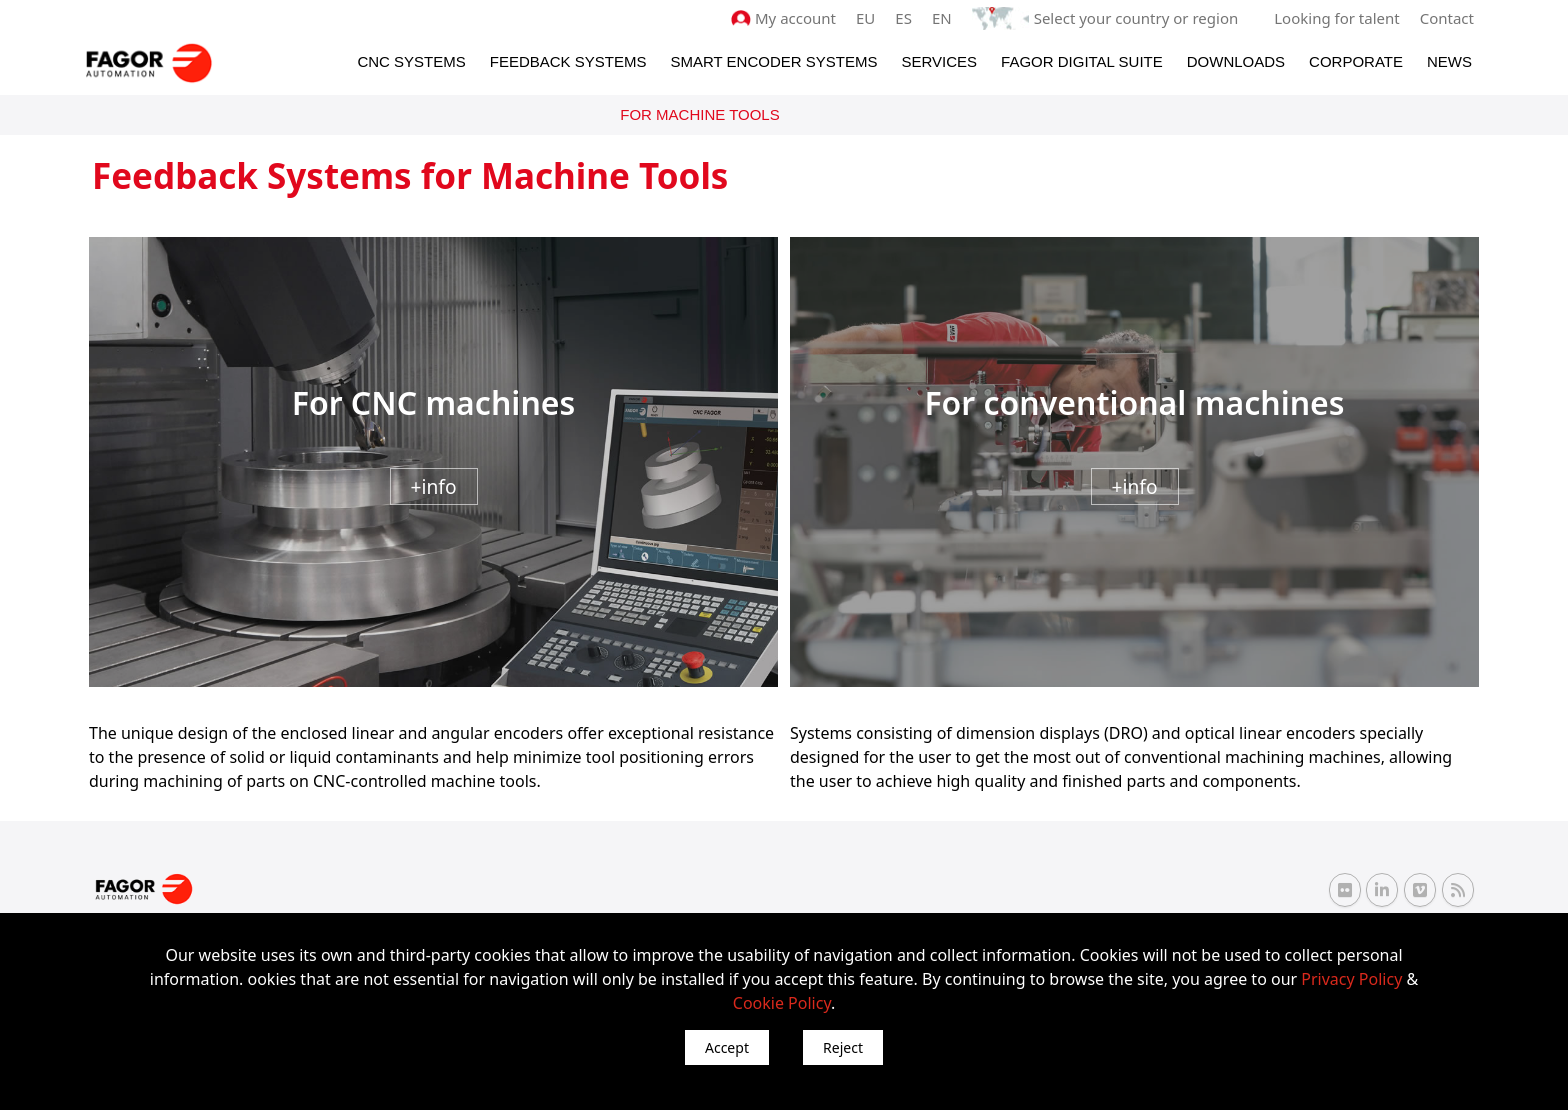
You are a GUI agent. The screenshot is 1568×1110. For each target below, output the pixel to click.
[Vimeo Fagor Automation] (1420, 890)
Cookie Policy (782, 1003)
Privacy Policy (1351, 979)
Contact (1447, 18)
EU (865, 18)
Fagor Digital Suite (1082, 61)
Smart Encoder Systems (773, 61)
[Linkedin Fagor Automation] (1382, 890)
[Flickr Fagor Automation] (1345, 890)
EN (942, 18)
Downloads (1236, 61)
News (1449, 61)
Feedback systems (568, 61)
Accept (727, 1047)
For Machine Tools (699, 114)
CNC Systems (411, 61)
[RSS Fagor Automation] (1458, 890)
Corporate (1356, 61)
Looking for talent (1336, 18)
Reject (843, 1047)
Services (939, 61)
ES (903, 18)
